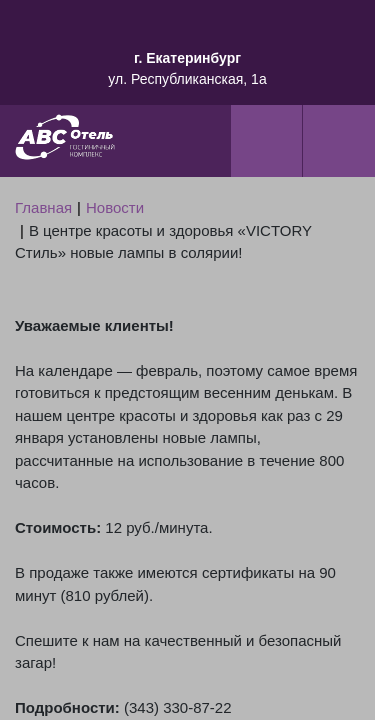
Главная (43, 207)
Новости (115, 207)
